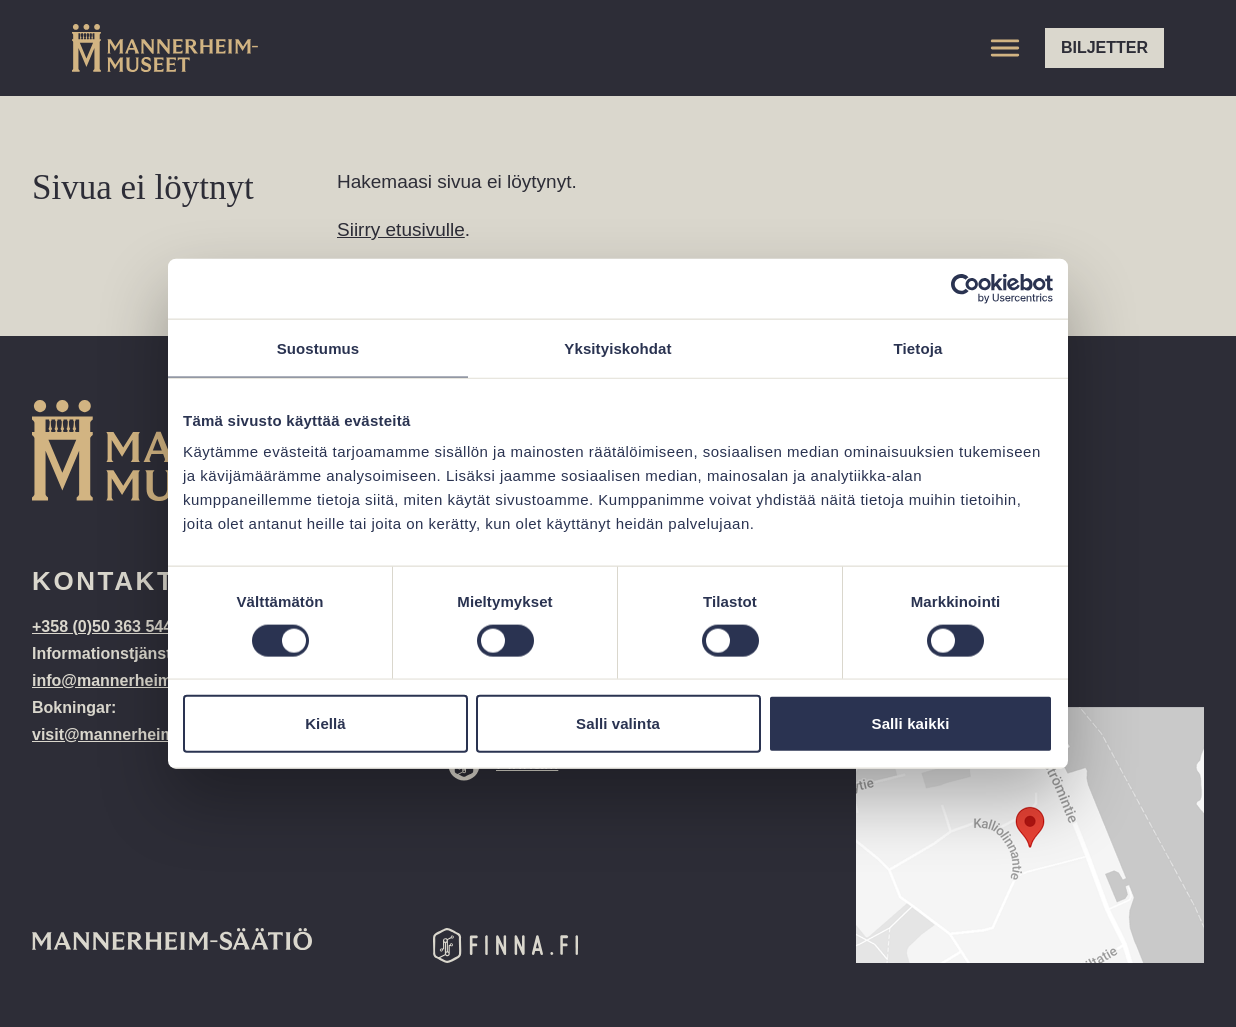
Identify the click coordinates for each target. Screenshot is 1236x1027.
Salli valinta (618, 723)
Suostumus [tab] (318, 347)
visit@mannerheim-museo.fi (139, 734)
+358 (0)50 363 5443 (108, 626)
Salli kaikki (911, 723)
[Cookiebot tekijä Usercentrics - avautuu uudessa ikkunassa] (965, 288)
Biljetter (1104, 47)
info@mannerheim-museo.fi (137, 680)
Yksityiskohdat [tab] (617, 347)
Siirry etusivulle (401, 229)
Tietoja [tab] (918, 347)
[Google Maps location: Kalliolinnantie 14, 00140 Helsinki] (1030, 835)
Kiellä (325, 723)
